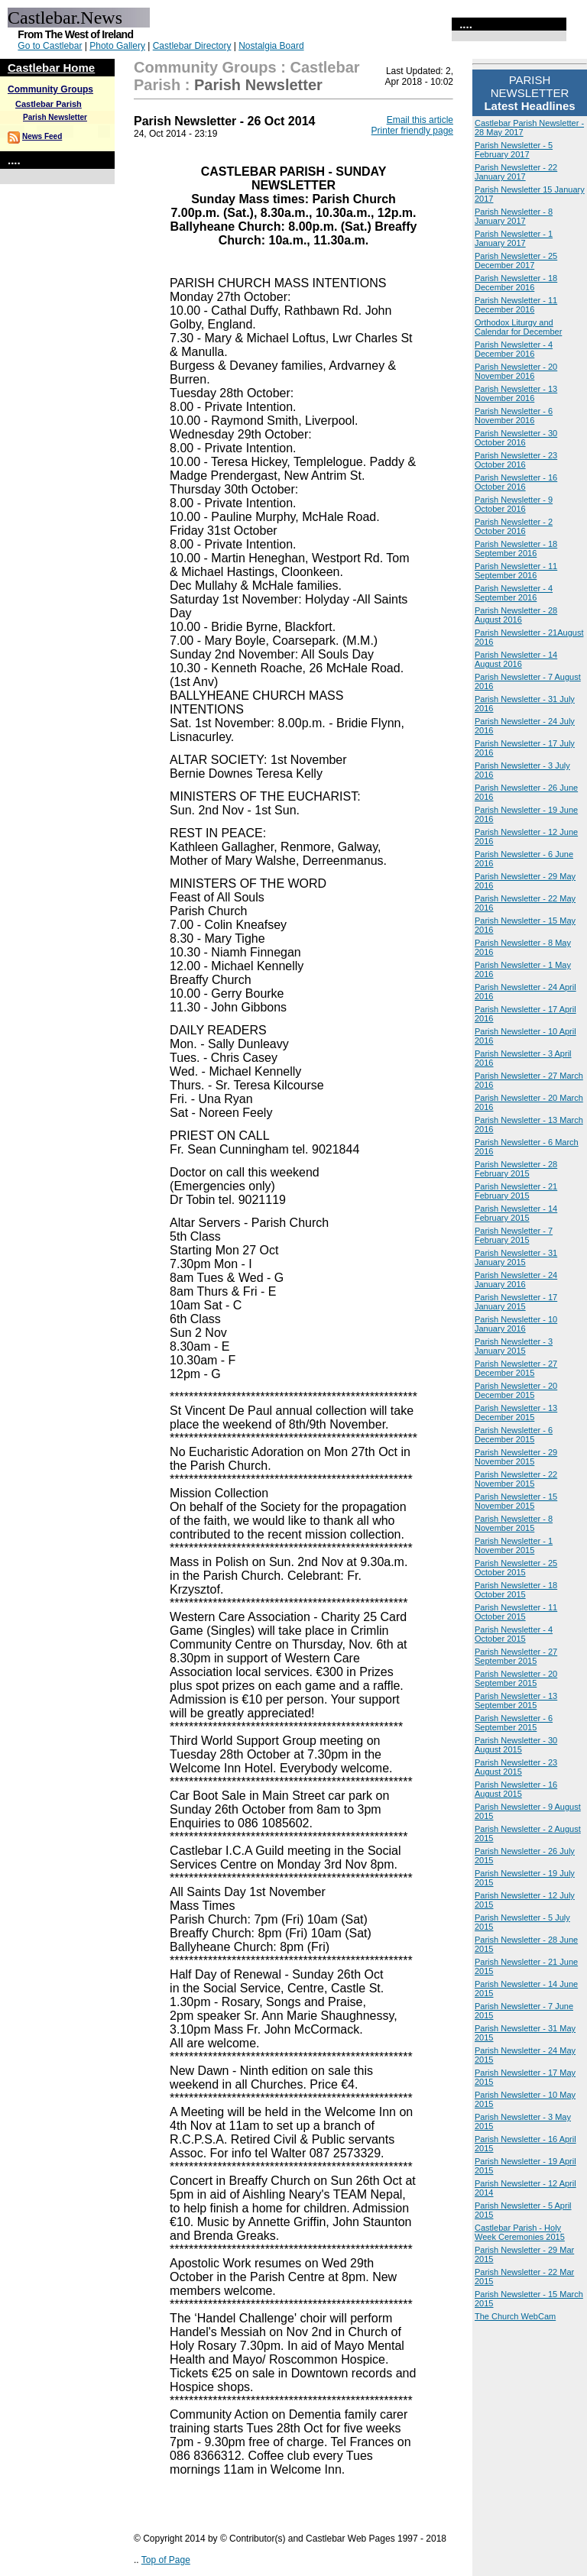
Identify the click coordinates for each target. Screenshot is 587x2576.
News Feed (42, 136)
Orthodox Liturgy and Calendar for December (518, 327)
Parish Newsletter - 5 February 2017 (514, 150)
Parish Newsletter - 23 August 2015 (516, 1767)
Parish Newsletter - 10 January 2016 (516, 1324)
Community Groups (50, 89)
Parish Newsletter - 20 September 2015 (516, 1678)
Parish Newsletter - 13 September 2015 (516, 1700)
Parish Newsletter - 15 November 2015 (516, 1501)
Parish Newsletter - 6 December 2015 (514, 1435)
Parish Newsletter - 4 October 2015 (514, 1634)
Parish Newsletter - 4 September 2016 (514, 593)
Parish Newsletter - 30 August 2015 (516, 1745)
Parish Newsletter (55, 117)
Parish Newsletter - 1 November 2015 (514, 1545)
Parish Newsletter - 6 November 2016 (514, 415)
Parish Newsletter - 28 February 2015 (516, 1169)
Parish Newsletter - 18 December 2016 (516, 282)
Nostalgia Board (270, 45)
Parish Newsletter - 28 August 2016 (516, 615)
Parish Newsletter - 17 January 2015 (516, 1302)
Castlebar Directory (192, 45)
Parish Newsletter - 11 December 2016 (516, 305)
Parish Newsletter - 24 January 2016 (516, 1279)
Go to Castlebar (50, 45)
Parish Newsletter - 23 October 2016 (516, 460)
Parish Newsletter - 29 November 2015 (516, 1457)
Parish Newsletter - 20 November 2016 (516, 371)
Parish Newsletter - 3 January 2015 (514, 1346)
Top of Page (165, 2560)
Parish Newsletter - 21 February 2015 (516, 1191)
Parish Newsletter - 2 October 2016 (514, 526)
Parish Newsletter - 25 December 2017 (516, 260)
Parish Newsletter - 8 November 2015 (514, 1523)
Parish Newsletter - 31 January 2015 (516, 1257)
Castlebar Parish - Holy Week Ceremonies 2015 (520, 2232)
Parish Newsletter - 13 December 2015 (516, 1412)
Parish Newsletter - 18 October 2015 (516, 1590)
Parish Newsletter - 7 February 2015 (514, 1235)
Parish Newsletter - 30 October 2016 (516, 438)
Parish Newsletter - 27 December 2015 (516, 1368)
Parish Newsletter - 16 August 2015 (516, 1789)
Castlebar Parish (48, 103)
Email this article (420, 120)
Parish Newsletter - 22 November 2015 (516, 1479)
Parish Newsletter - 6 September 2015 (514, 1723)
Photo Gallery (117, 45)
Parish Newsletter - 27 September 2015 (516, 1656)
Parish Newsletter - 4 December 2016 (514, 349)
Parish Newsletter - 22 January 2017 (516, 172)
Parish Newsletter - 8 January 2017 (514, 216)
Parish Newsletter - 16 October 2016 (516, 482)
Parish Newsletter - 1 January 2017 (514, 238)
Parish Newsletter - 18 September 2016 (516, 548)
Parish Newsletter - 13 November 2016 (516, 393)
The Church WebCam (515, 2316)
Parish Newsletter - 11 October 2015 (516, 1612)
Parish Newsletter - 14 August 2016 (516, 659)
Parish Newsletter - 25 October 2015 (516, 1567)
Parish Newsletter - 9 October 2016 (514, 504)
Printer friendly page (412, 130)
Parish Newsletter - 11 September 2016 (516, 570)
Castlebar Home (51, 67)
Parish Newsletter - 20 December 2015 (516, 1390)
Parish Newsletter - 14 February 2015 (516, 1213)
